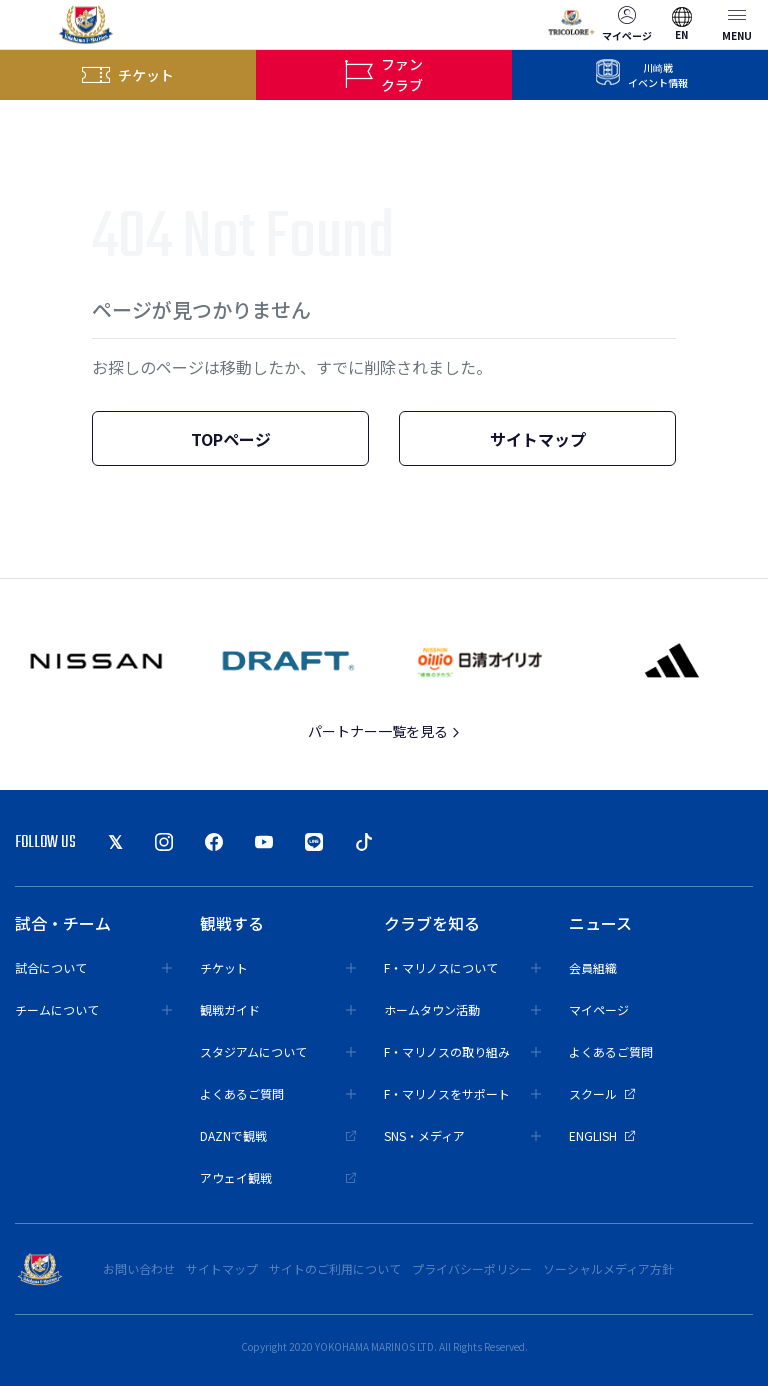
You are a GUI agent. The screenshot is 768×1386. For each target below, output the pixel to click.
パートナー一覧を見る (384, 731)
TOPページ (231, 439)
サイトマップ (538, 439)
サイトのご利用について (335, 1268)
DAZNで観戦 (278, 1135)
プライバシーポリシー (472, 1268)
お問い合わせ (139, 1268)
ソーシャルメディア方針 (608, 1268)
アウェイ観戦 (278, 1177)
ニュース (600, 923)
